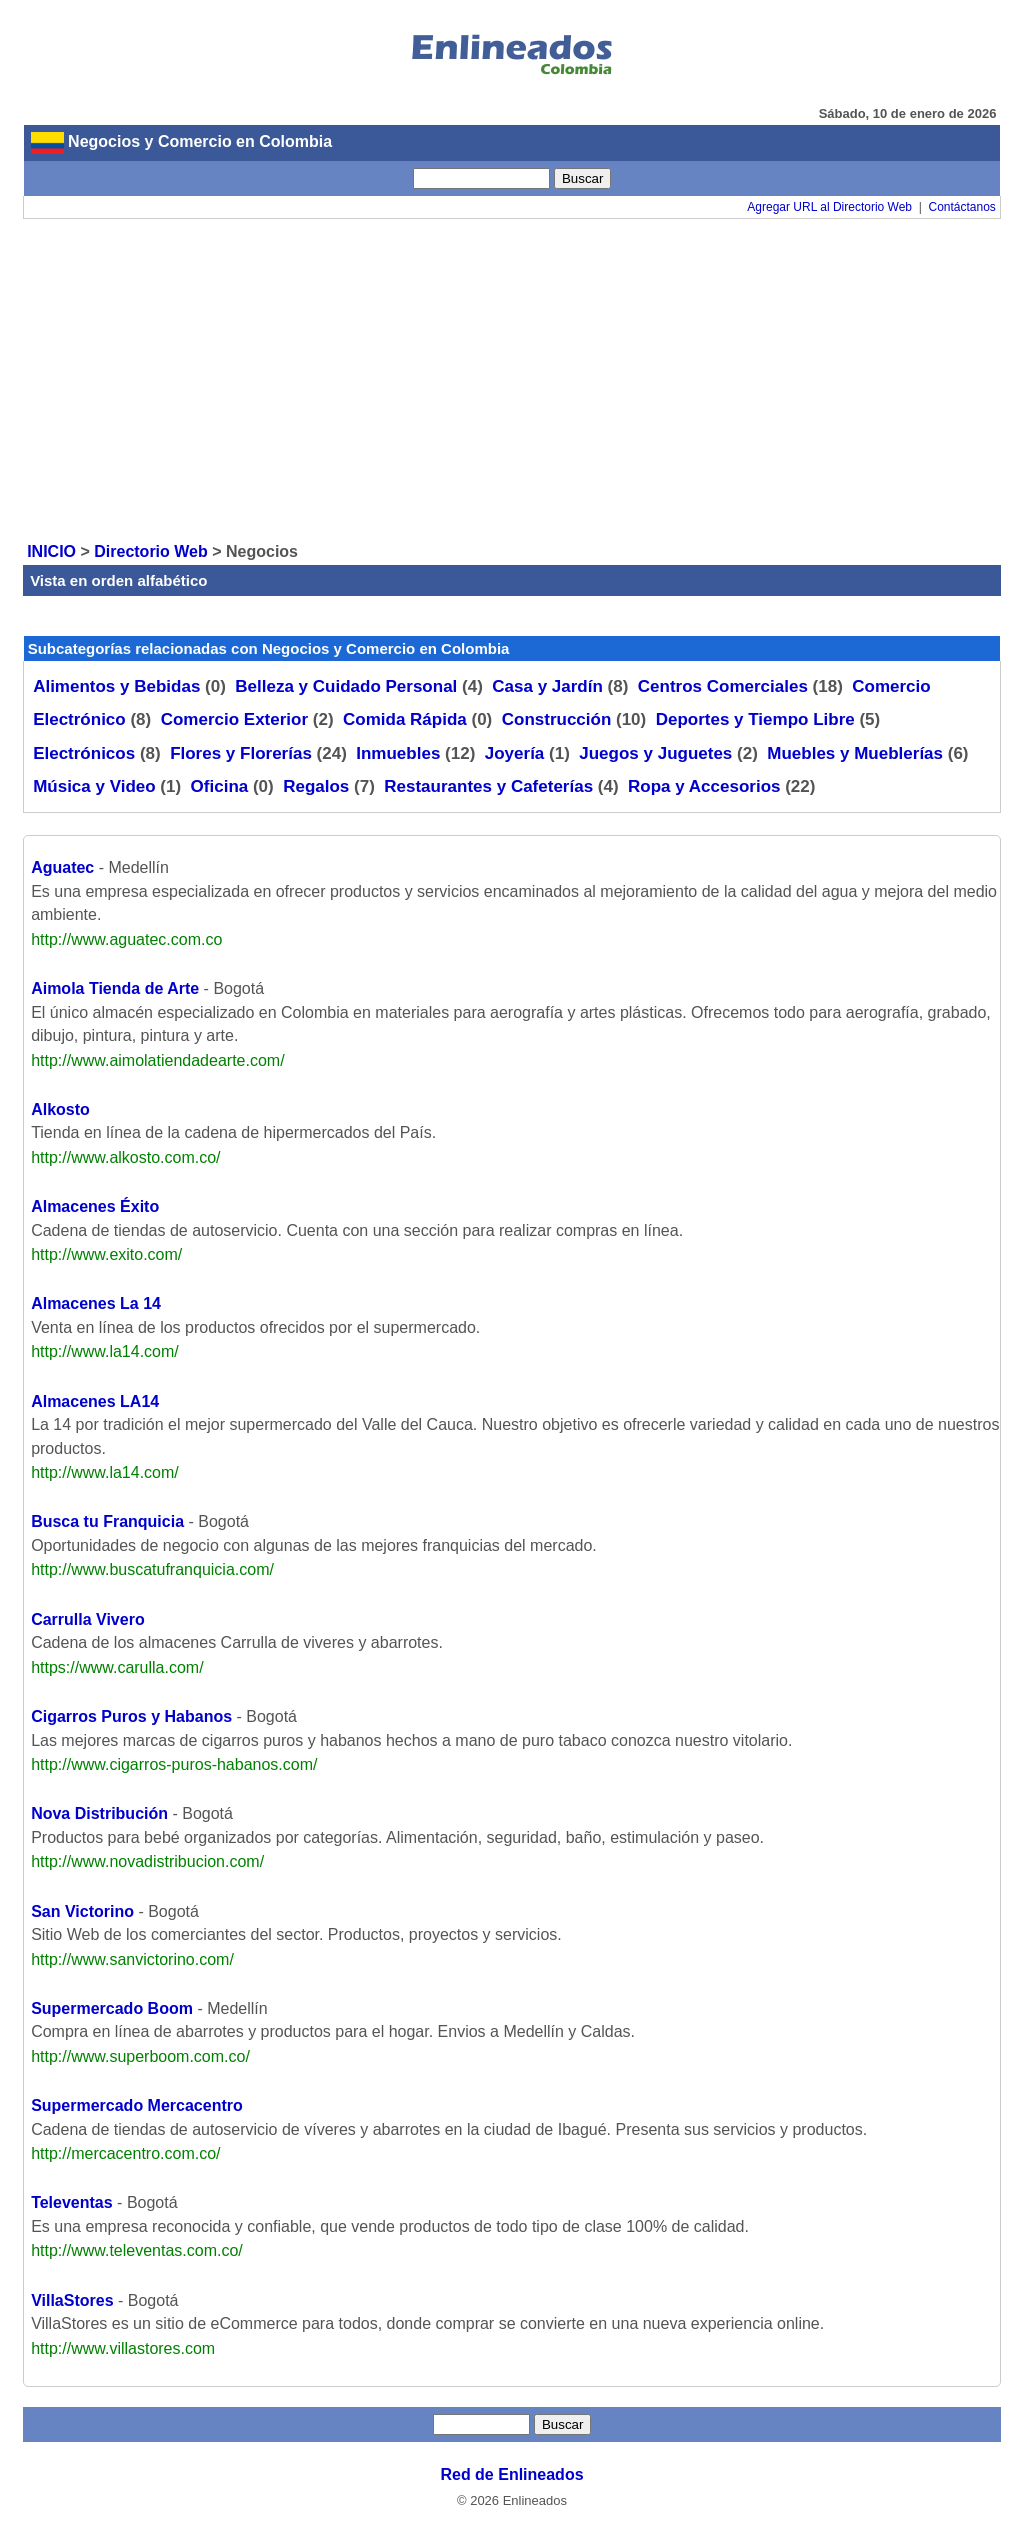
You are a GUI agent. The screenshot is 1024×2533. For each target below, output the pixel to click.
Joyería (515, 753)
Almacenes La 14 (96, 1303)
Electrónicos (84, 753)
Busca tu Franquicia (107, 1521)
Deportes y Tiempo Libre (755, 719)
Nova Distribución (99, 1813)
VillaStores (72, 2300)
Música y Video (94, 786)
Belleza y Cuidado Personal (346, 686)
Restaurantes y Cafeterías (488, 786)
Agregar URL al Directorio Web (829, 207)
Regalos (316, 786)
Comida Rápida (405, 719)
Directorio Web (151, 551)
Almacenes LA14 (95, 1401)
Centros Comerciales (723, 686)
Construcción (557, 719)
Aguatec (62, 867)
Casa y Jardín (547, 686)
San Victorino (82, 1911)
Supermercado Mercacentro (137, 2105)
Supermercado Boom (112, 2008)
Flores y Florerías (241, 753)
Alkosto (60, 1109)
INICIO (51, 551)
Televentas (72, 2202)
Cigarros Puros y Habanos (131, 1716)
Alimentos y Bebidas (116, 686)
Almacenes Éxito (95, 1206)
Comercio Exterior (234, 719)
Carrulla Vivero (88, 1619)
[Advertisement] (512, 379)
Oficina (220, 786)
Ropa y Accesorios (704, 786)
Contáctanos (961, 207)
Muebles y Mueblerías (855, 753)
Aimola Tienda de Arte (115, 988)
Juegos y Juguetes (655, 753)
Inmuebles (398, 753)
